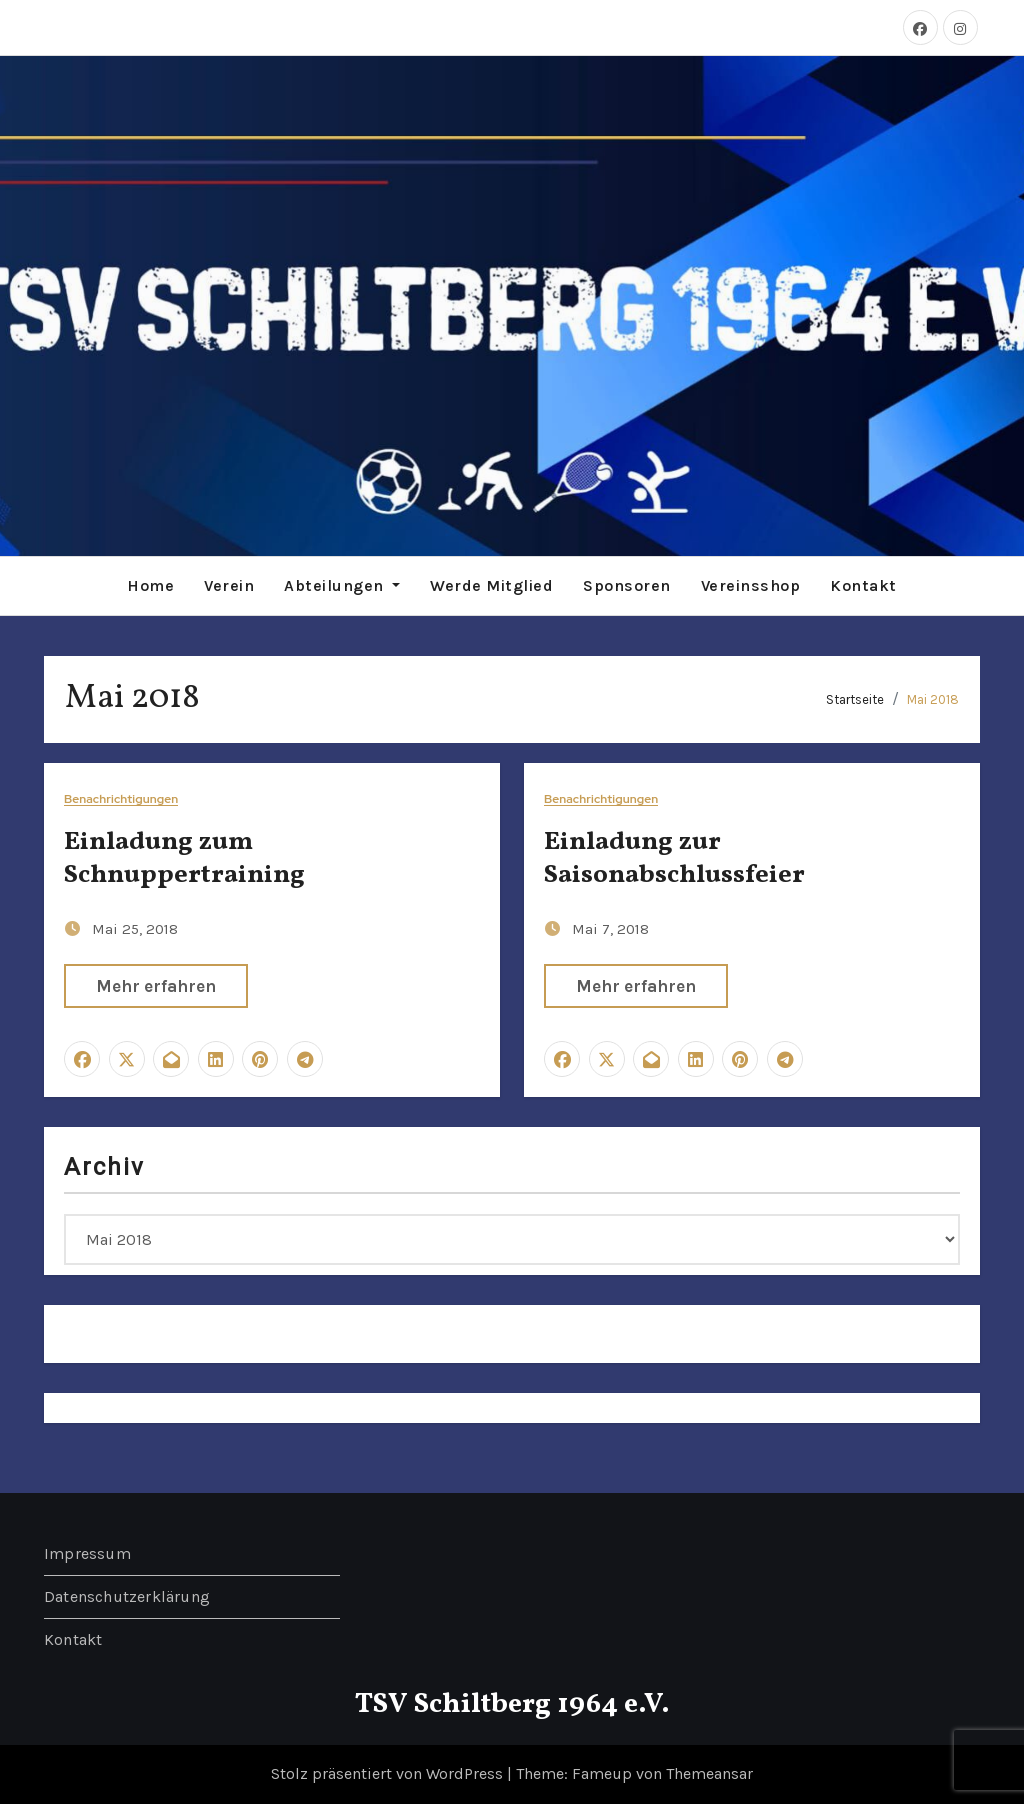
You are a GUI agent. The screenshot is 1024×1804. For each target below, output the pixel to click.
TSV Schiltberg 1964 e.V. (512, 1704)
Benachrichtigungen (121, 799)
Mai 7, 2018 (610, 929)
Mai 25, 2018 (135, 929)
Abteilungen (342, 585)
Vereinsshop (751, 585)
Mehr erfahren (156, 986)
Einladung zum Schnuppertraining (184, 859)
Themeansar (709, 1773)
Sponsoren (627, 585)
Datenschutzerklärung (127, 1596)
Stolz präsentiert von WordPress (389, 1773)
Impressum (87, 1553)
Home (150, 585)
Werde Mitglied (491, 585)
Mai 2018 (933, 699)
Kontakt (863, 585)
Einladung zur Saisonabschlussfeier (674, 859)
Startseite (855, 699)
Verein (229, 585)
